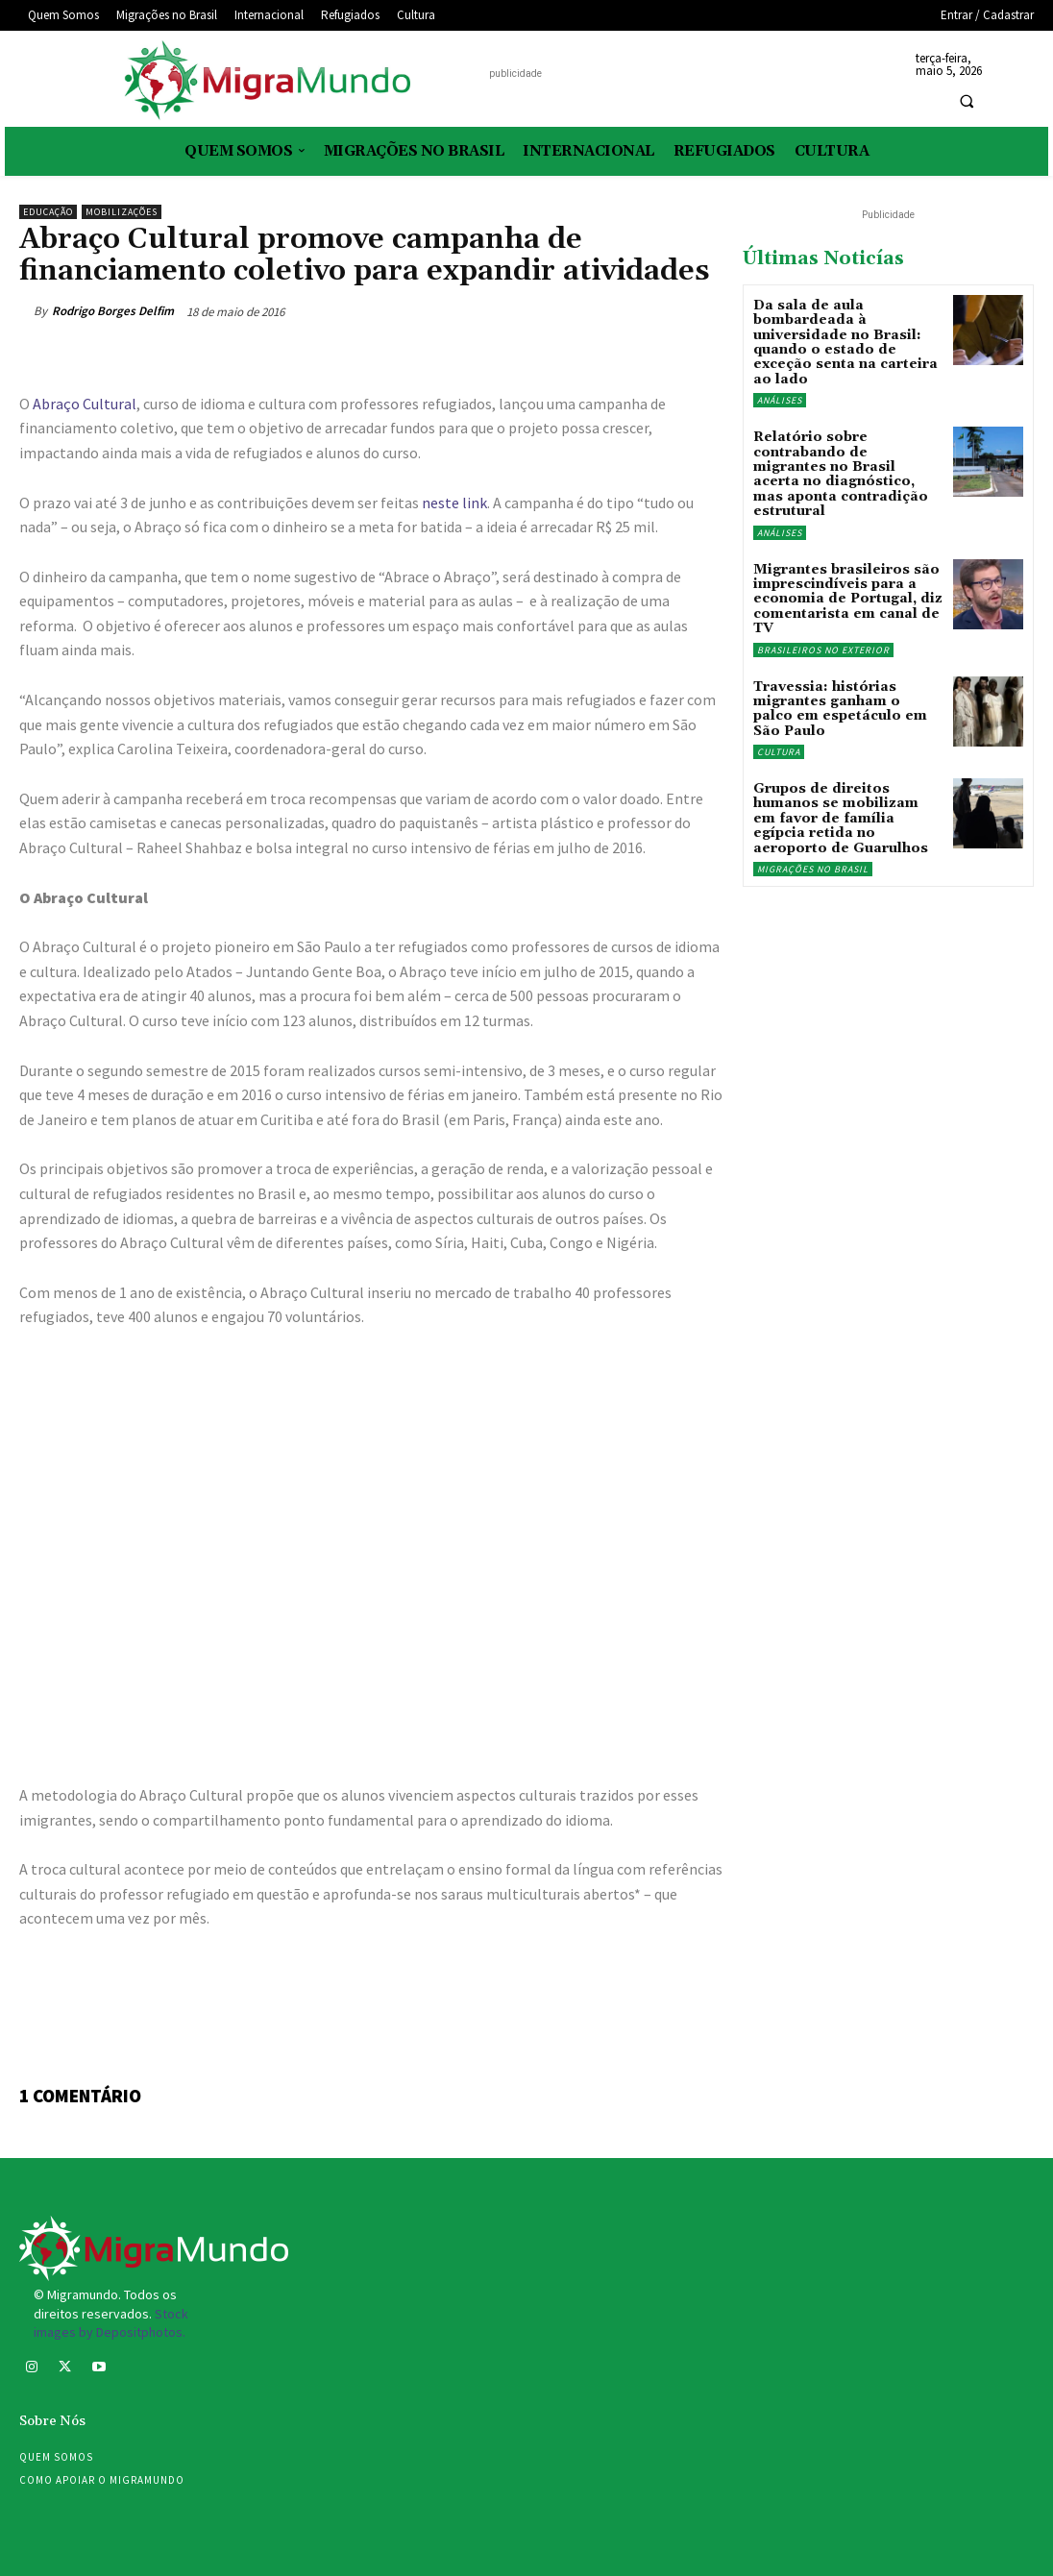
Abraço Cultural (84, 403)
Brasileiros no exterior (823, 650)
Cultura (778, 752)
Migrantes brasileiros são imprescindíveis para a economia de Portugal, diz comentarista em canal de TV (848, 599)
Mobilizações (121, 212)
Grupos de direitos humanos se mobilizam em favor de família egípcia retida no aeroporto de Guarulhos (840, 818)
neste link (454, 502)
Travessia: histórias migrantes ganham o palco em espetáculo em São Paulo (840, 709)
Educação (48, 212)
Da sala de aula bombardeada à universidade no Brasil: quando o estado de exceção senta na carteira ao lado (845, 342)
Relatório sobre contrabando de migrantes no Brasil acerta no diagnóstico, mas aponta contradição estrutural (840, 474)
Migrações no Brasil (813, 869)
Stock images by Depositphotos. (111, 2323)
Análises (779, 400)
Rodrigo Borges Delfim (113, 311)
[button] (967, 102)
